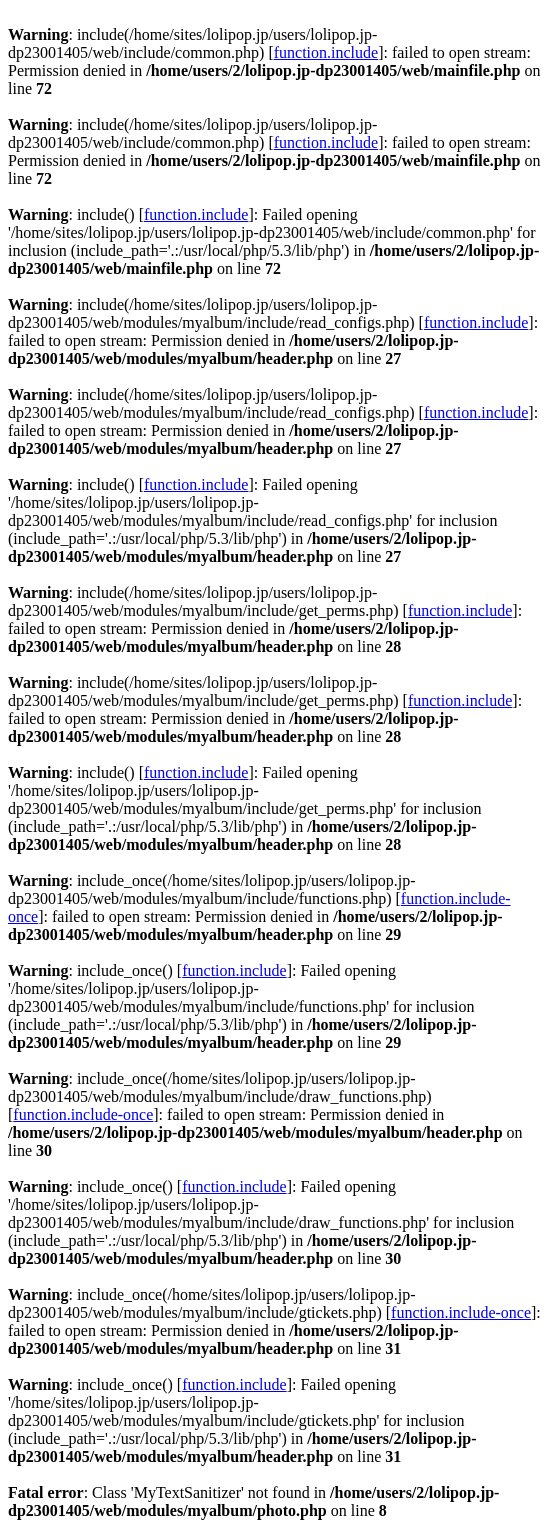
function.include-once (83, 1114)
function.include (326, 52)
